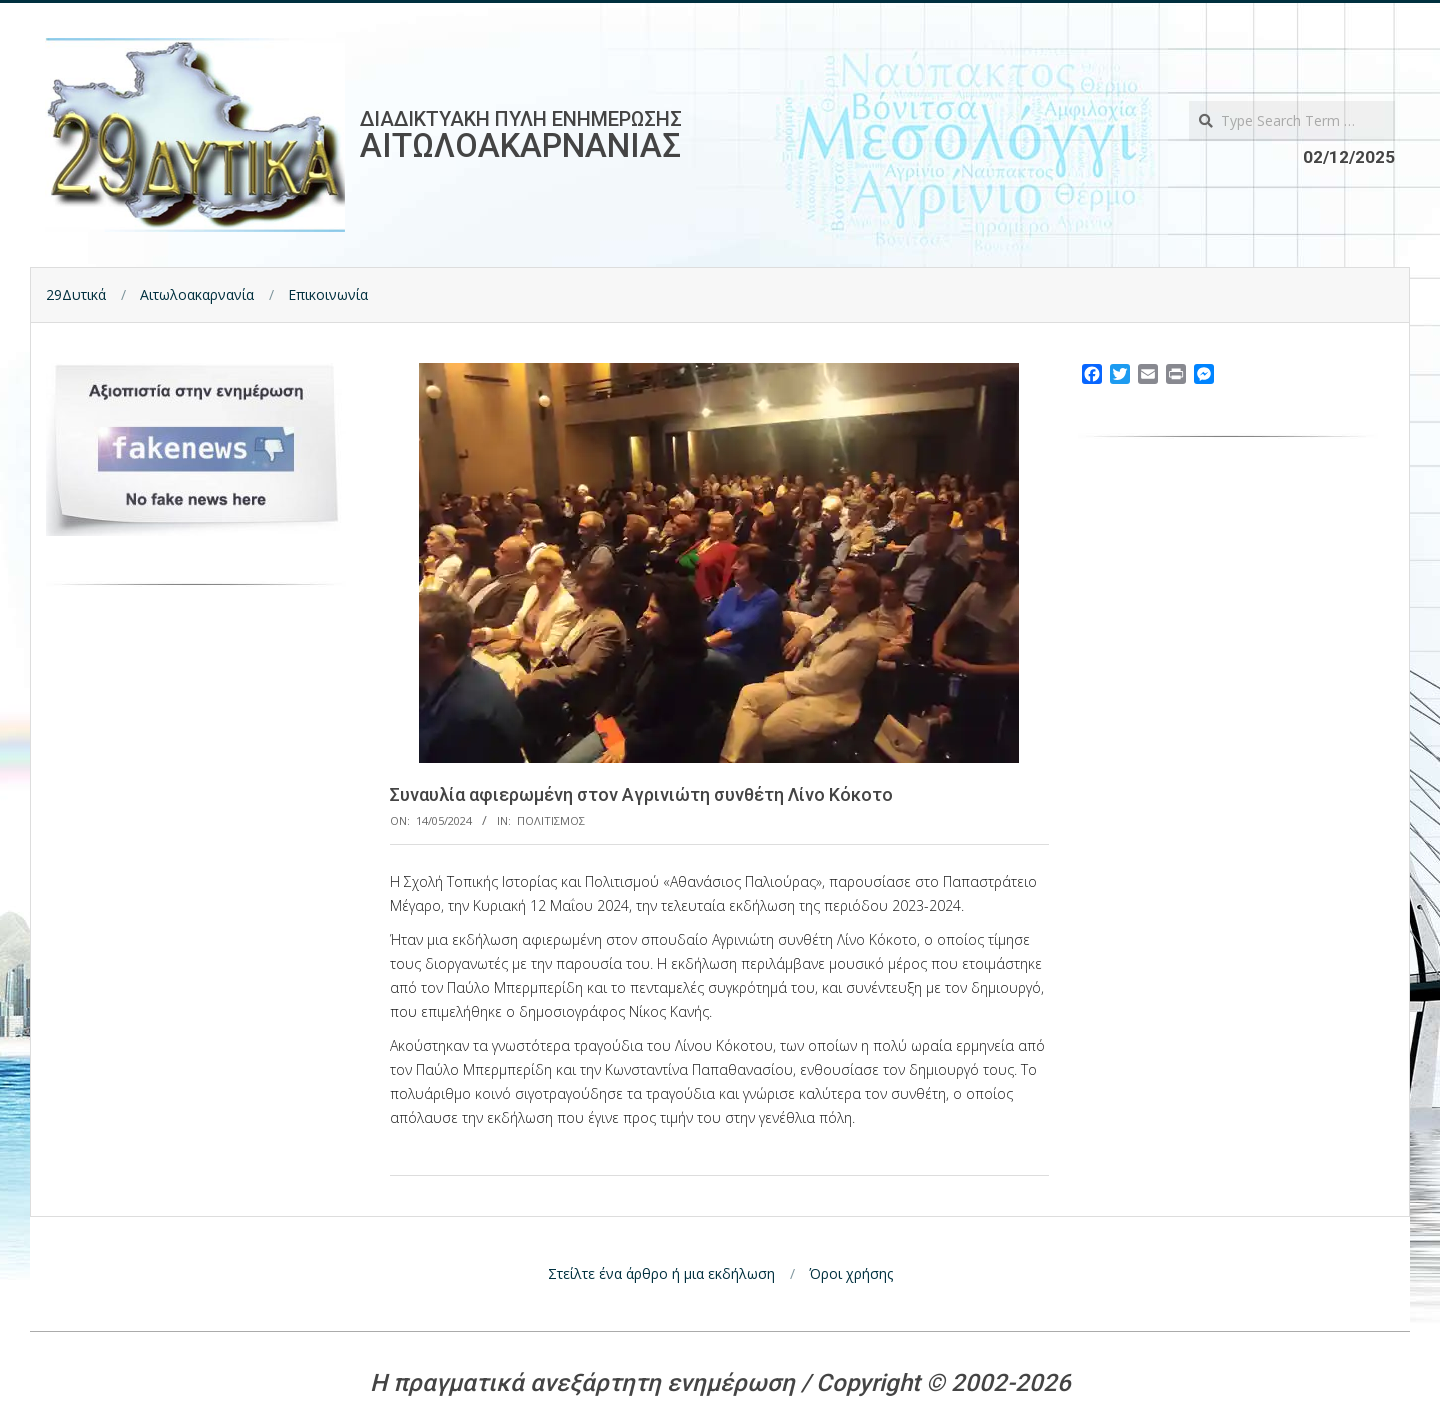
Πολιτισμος (551, 820)
